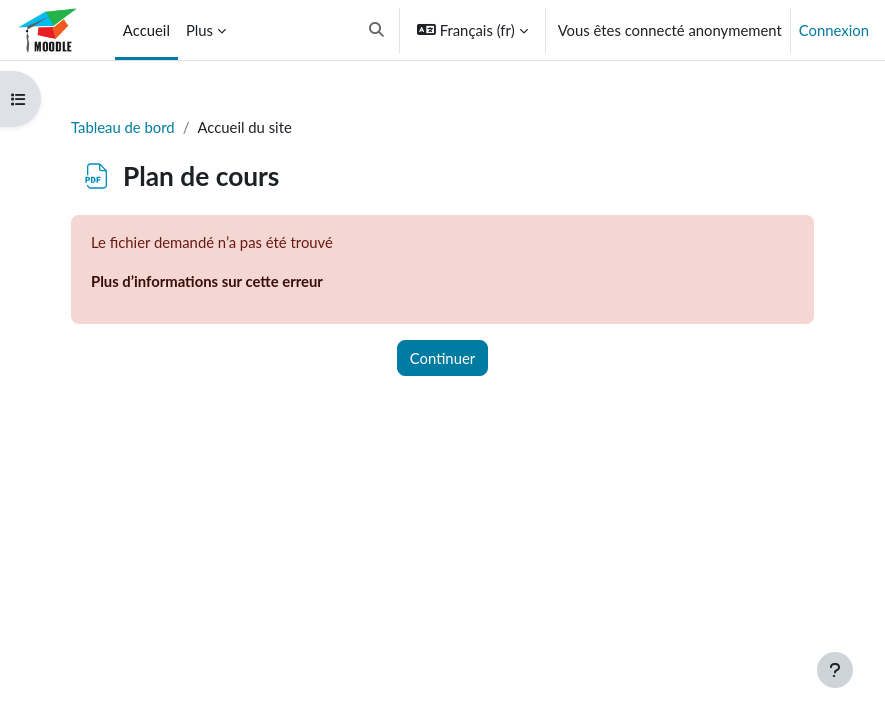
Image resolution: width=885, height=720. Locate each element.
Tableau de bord (123, 127)
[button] (377, 30)
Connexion (834, 30)
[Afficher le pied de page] (835, 670)
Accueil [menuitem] (146, 30)
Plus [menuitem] (199, 30)
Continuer (442, 358)
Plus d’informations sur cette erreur (207, 281)
